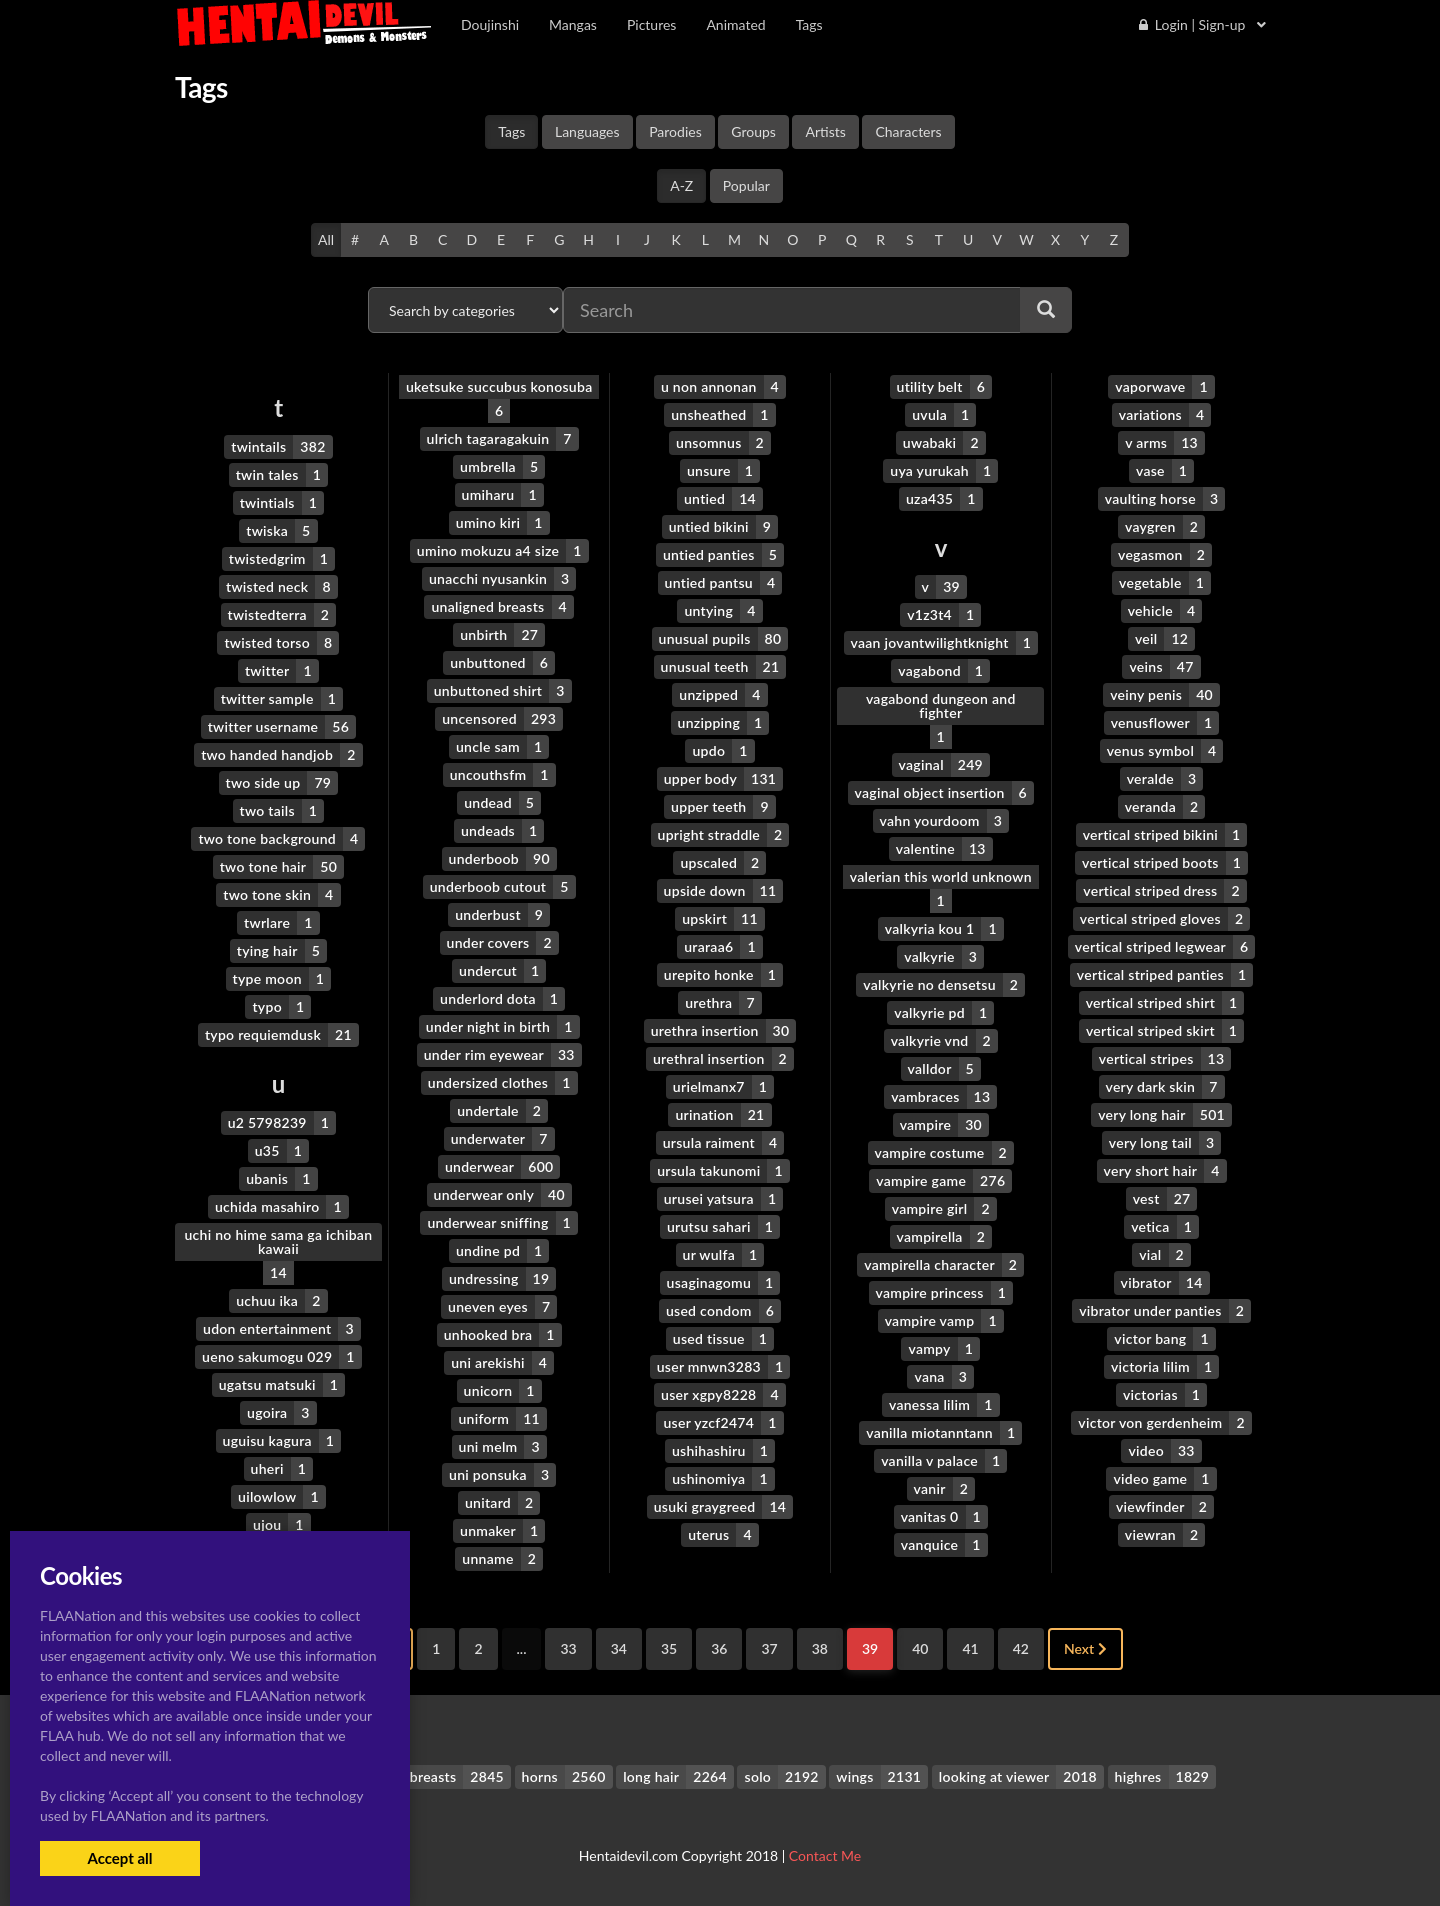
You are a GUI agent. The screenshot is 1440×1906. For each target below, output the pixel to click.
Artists (825, 131)
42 (1021, 1648)
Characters (908, 131)
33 (568, 1648)
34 (619, 1648)
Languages (587, 131)
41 (970, 1648)
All (326, 239)
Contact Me (825, 1855)
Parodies (675, 131)
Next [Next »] (1085, 1648)
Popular (746, 185)
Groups (753, 131)
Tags (511, 131)
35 (669, 1648)
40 (920, 1648)
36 (719, 1648)
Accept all (119, 1858)
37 (769, 1648)
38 (820, 1648)
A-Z (681, 185)
